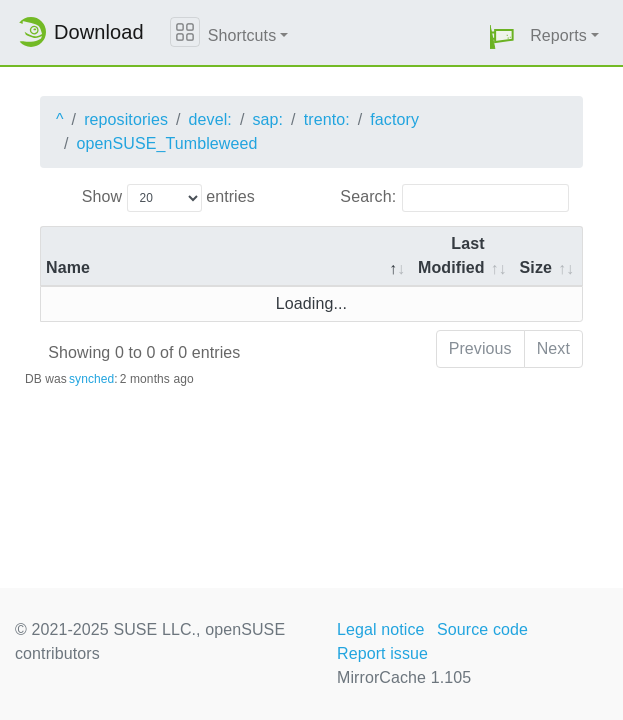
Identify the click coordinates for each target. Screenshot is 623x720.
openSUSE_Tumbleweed (167, 143)
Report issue (382, 653)
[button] (502, 36)
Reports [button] (558, 35)
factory (394, 119)
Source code (482, 629)
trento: (327, 119)
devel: (210, 119)
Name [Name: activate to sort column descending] (68, 267)
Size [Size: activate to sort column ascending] (536, 267)
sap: (267, 119)
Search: (454, 198)
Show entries (168, 198)
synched (91, 379)
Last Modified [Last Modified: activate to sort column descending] (451, 255)
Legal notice (381, 629)
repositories (126, 119)
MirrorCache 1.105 (404, 677)
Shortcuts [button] (242, 35)
